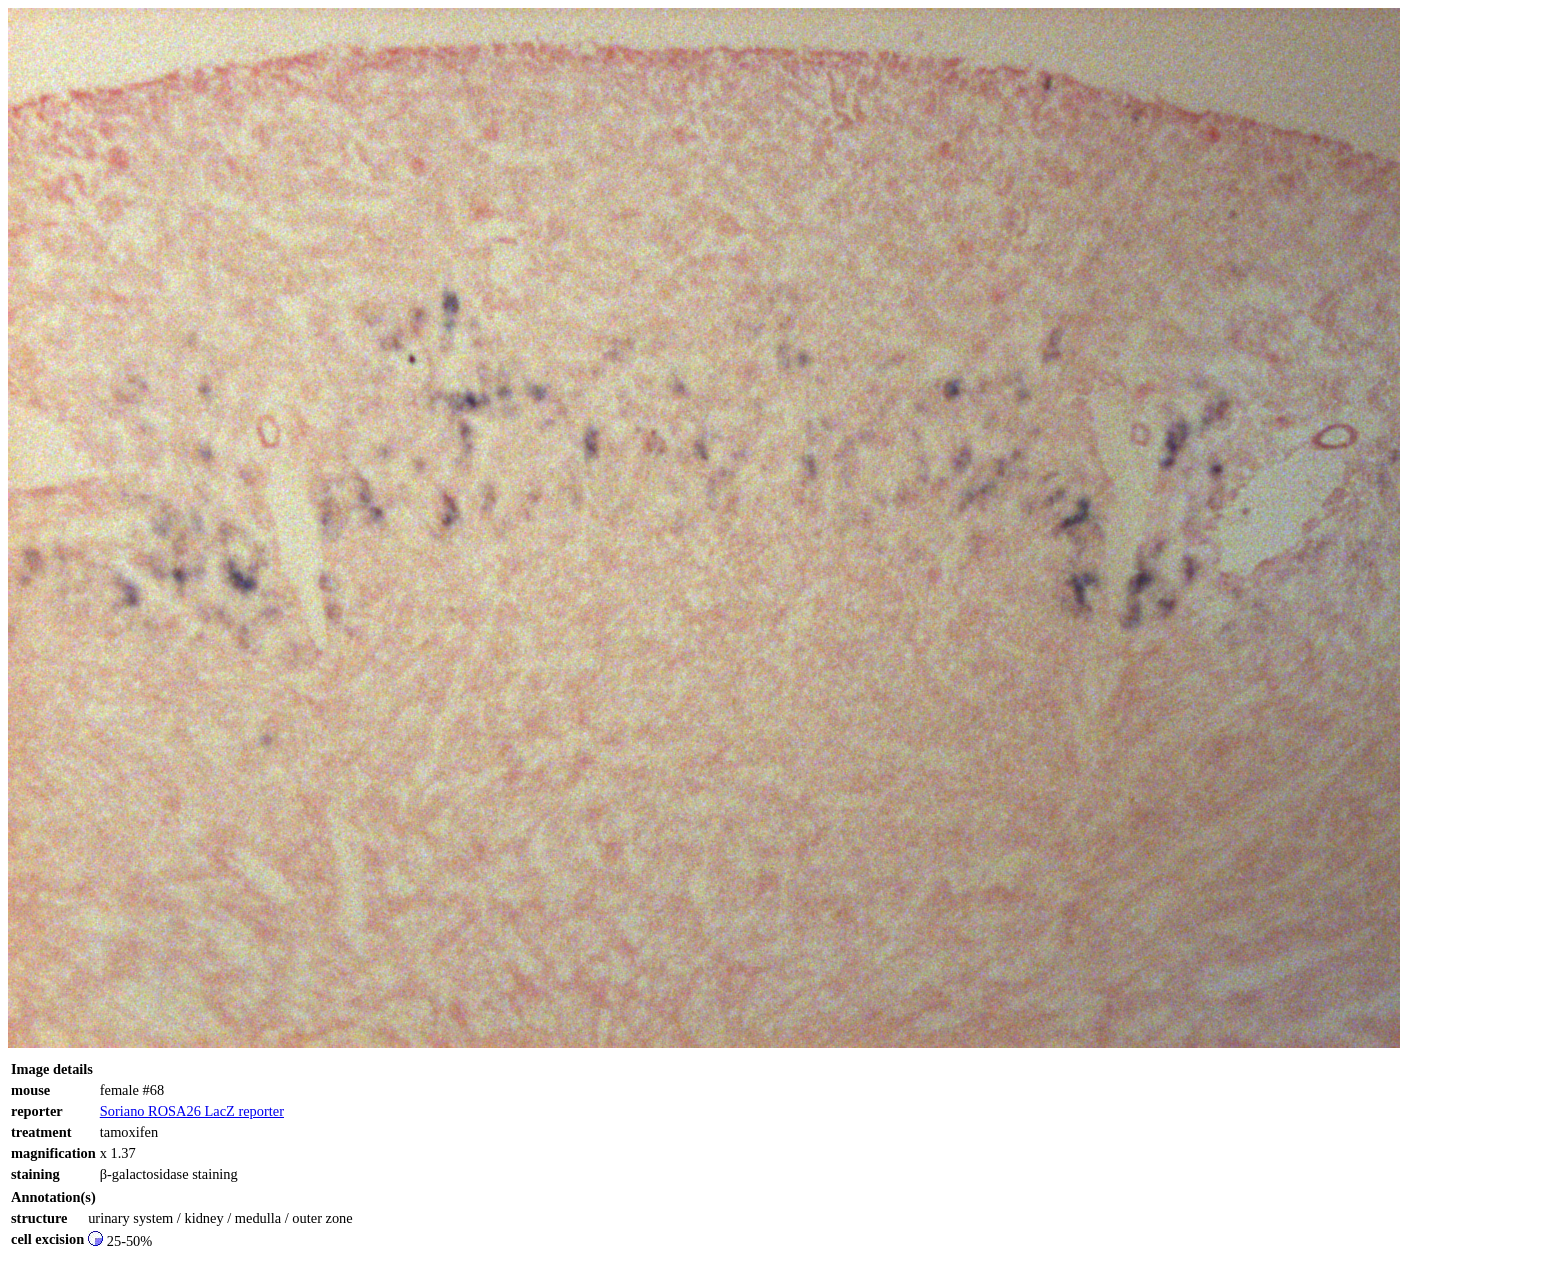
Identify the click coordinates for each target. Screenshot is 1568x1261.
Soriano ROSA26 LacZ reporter (192, 1111)
